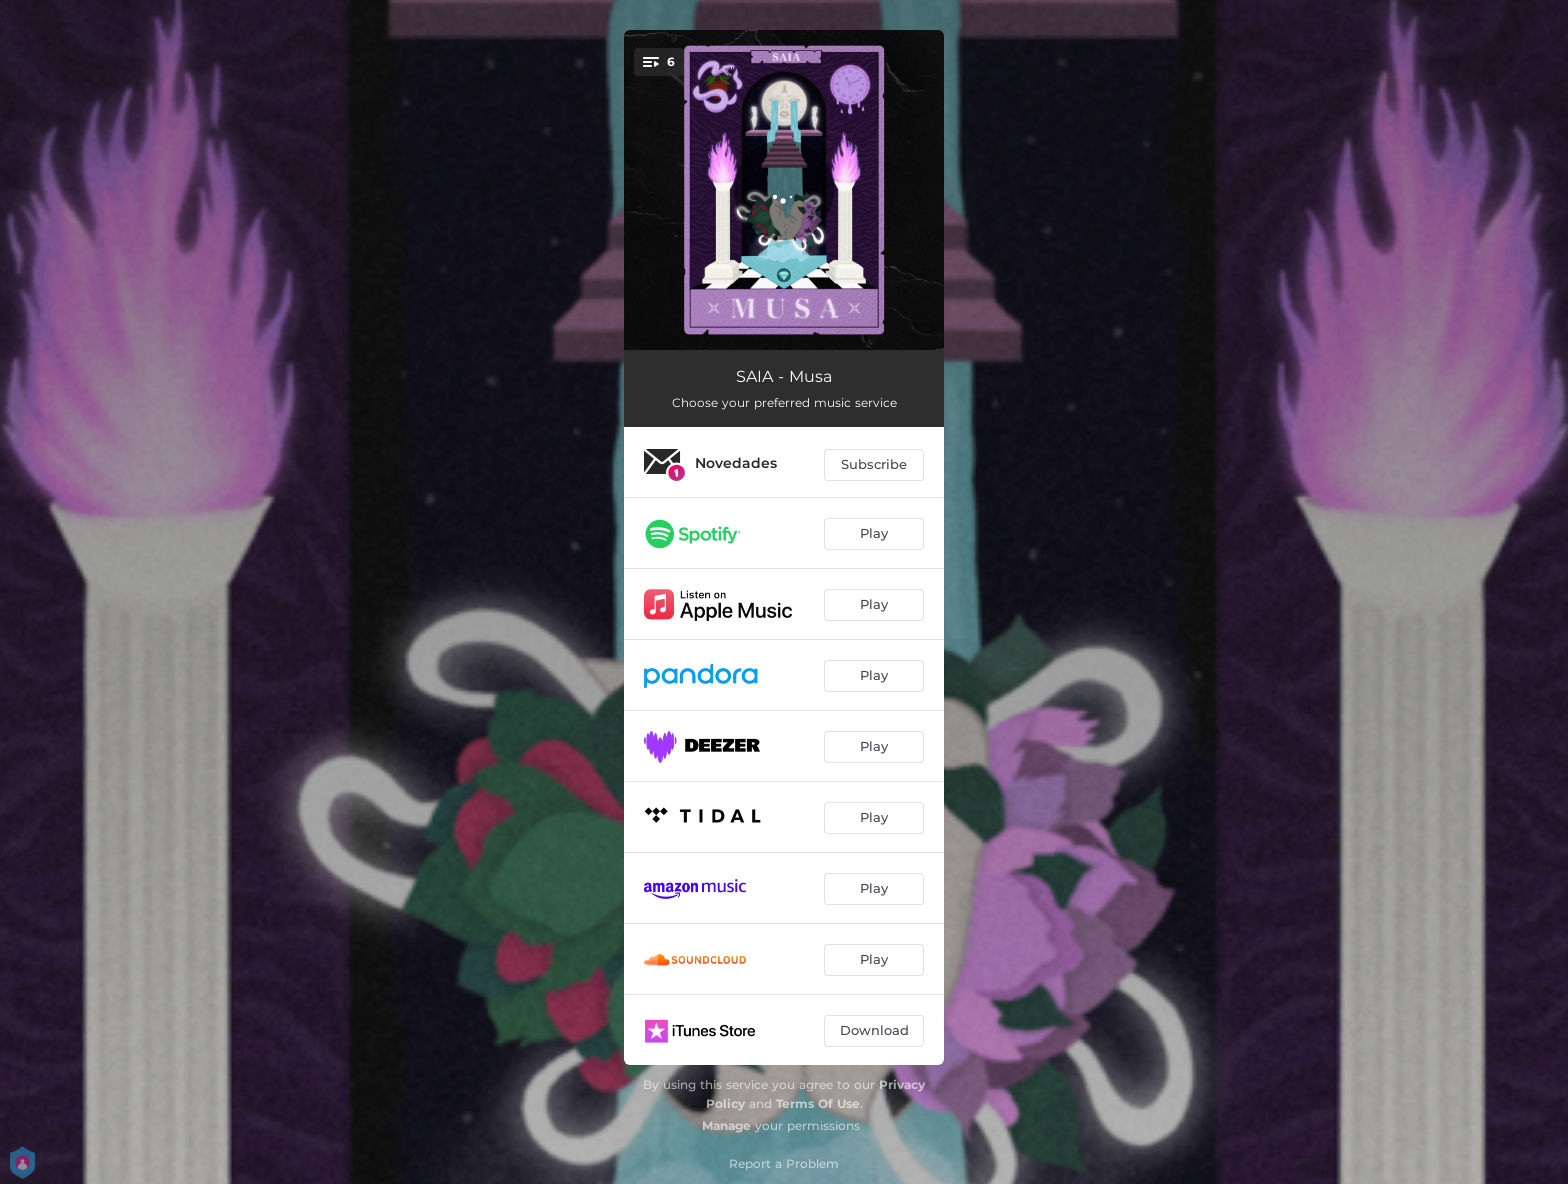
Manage (726, 1125)
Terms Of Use (818, 1103)
